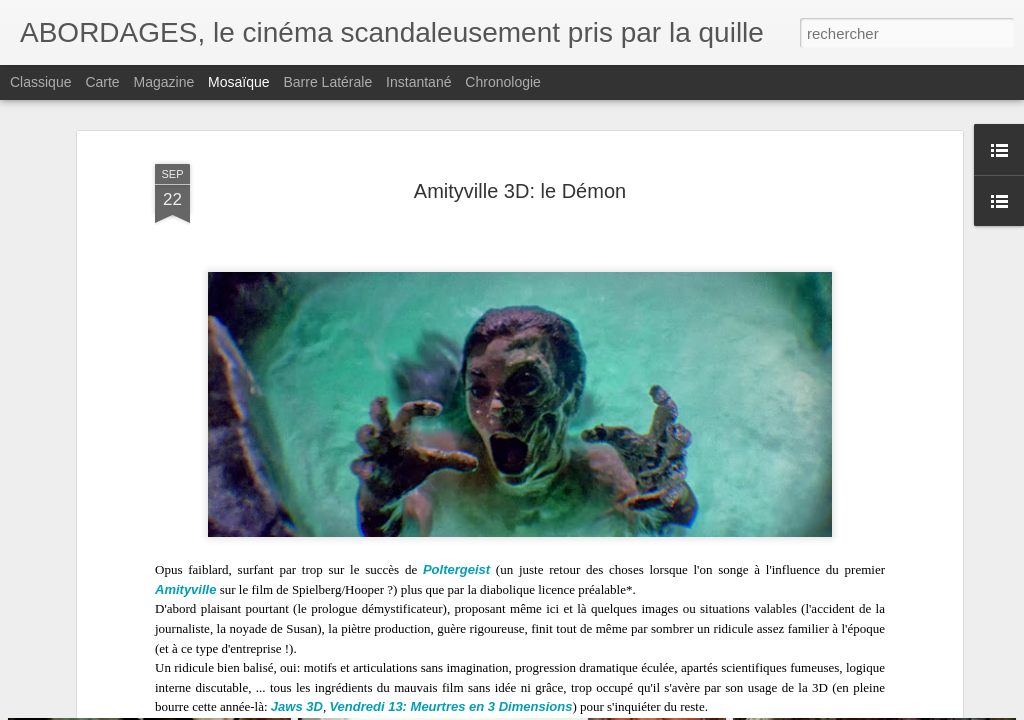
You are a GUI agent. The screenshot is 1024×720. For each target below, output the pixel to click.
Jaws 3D (297, 681)
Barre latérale (327, 82)
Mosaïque (238, 82)
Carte (102, 82)
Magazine (164, 82)
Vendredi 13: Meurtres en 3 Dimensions (450, 681)
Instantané (418, 82)
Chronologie (503, 82)
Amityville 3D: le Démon (520, 166)
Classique (40, 82)
